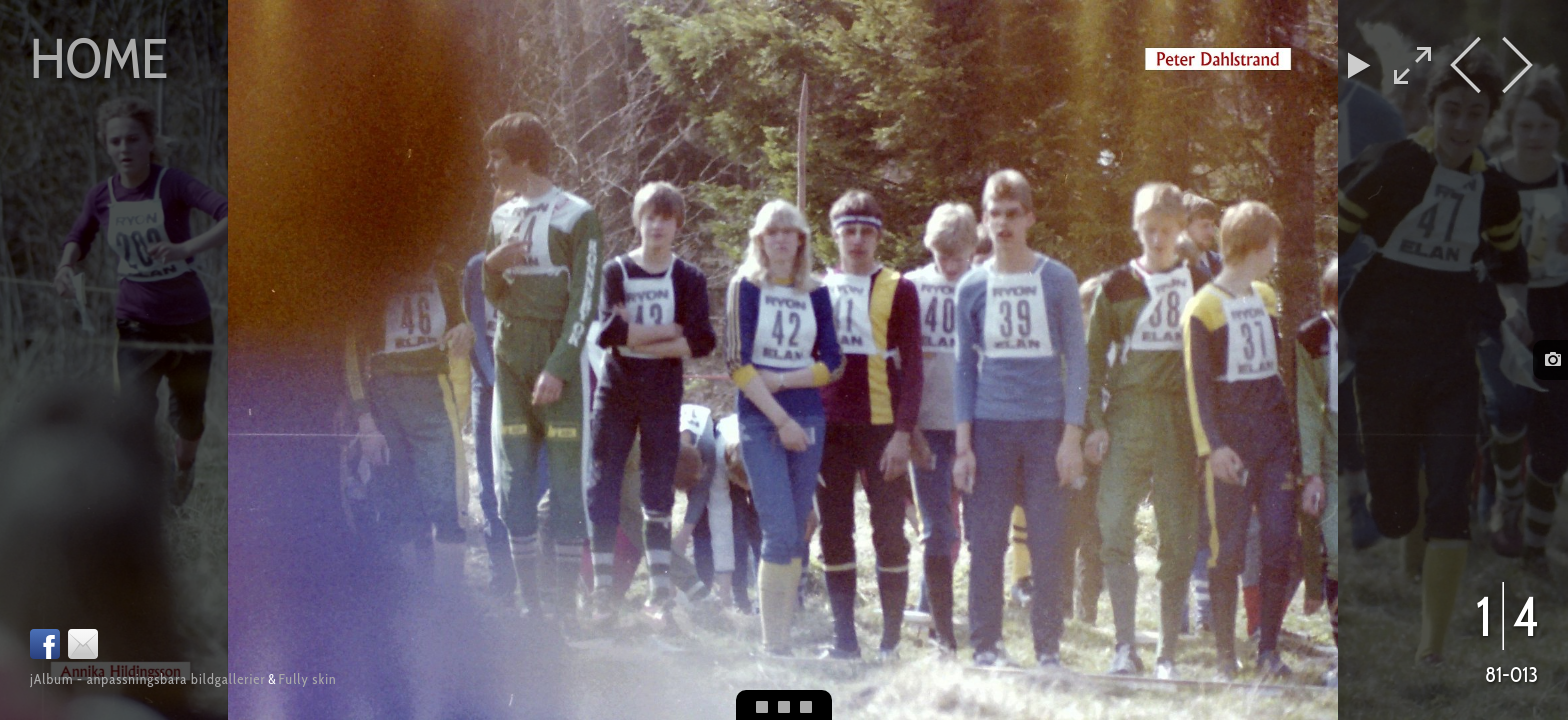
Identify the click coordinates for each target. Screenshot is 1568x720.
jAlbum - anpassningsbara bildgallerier (148, 679)
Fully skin (308, 679)
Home (99, 58)
